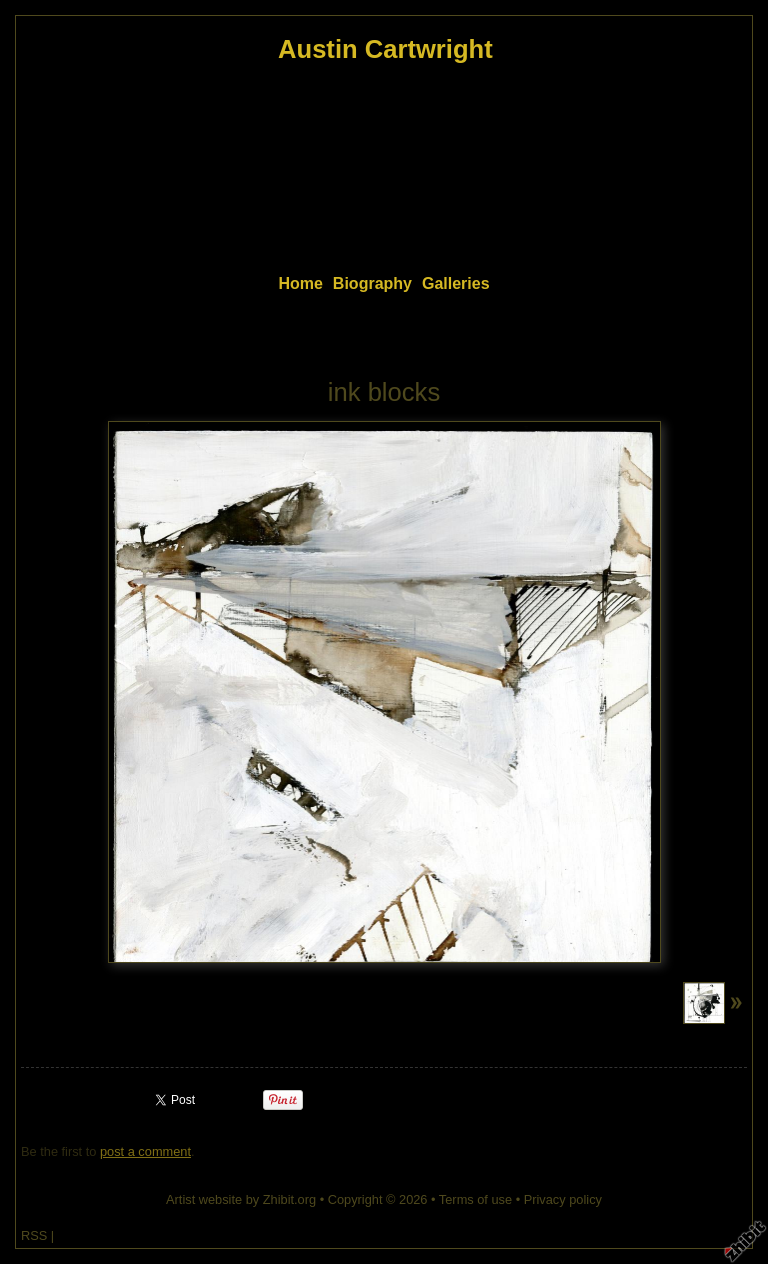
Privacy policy (563, 1199)
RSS (34, 1235)
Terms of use (475, 1199)
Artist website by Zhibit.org (241, 1199)
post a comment (145, 1151)
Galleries (456, 283)
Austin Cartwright (385, 49)
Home (300, 283)
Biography (372, 283)
